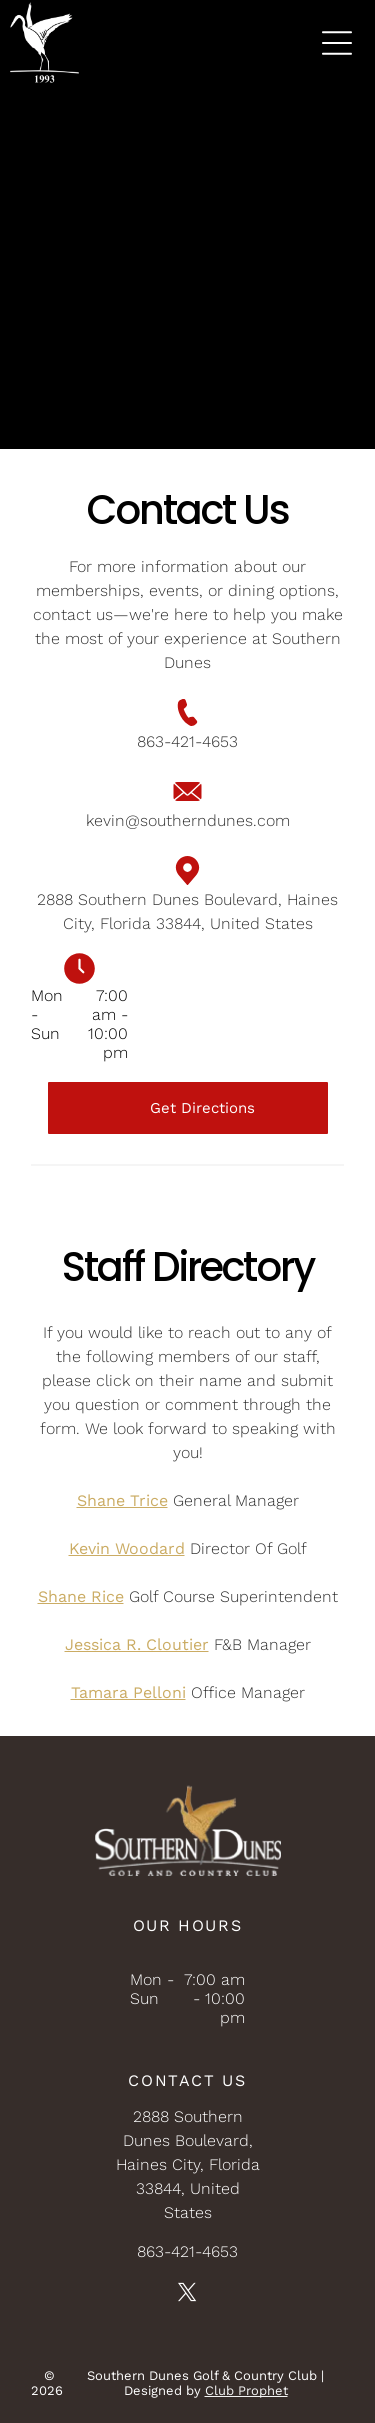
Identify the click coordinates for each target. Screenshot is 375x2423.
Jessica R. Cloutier (137, 1644)
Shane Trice (122, 1500)
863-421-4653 (187, 741)
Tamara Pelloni (128, 1692)
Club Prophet (246, 2390)
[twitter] (188, 2295)
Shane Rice (81, 1596)
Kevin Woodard (127, 1548)
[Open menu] (337, 43)
